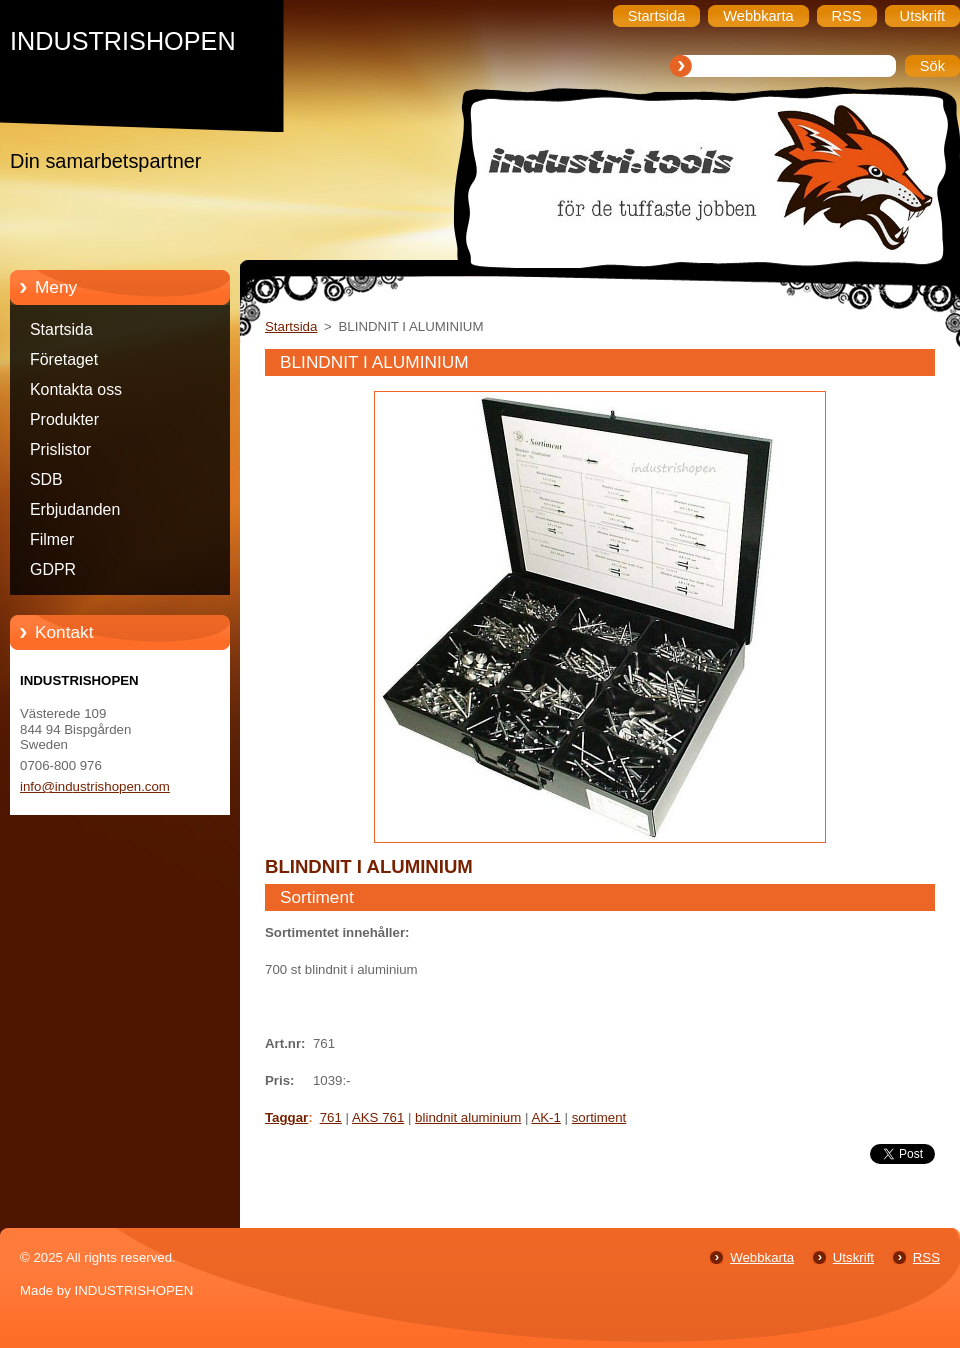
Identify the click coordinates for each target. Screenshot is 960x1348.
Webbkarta (762, 1257)
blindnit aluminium (468, 1117)
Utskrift (853, 1257)
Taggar (286, 1117)
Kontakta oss (76, 389)
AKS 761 (378, 1117)
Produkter (64, 419)
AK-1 (546, 1117)
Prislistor (60, 449)
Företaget (64, 359)
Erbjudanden (75, 509)
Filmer (52, 539)
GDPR (53, 569)
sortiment (599, 1117)
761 (331, 1117)
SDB (46, 479)
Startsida (61, 329)
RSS (926, 1257)
